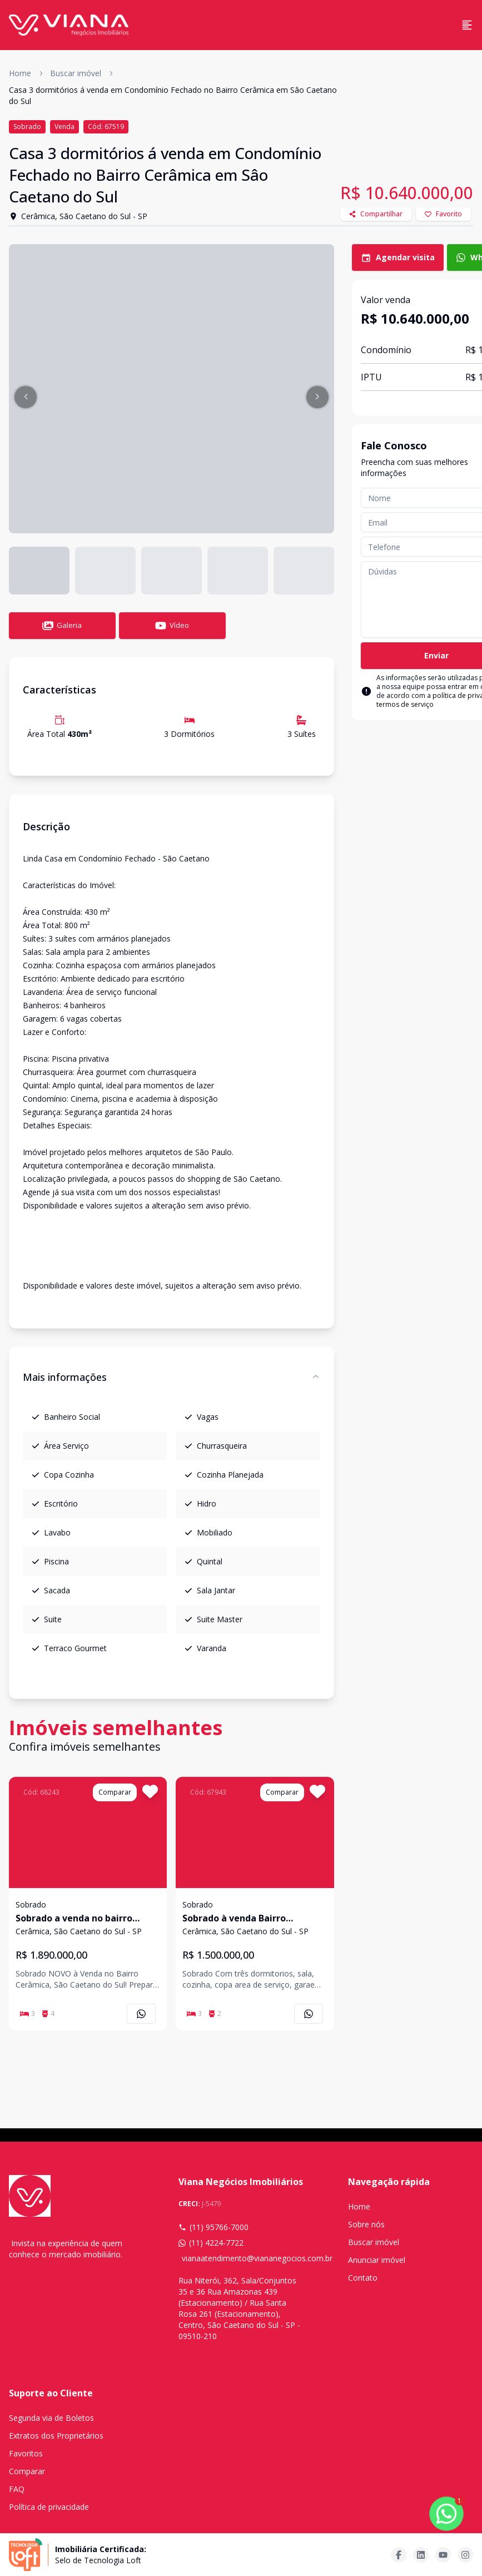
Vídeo (172, 625)
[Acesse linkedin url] (421, 2555)
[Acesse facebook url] (398, 2555)
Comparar (27, 2471)
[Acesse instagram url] (465, 2555)
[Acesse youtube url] (443, 2555)
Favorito (443, 214)
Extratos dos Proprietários (56, 2435)
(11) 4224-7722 (211, 2242)
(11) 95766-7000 (213, 2227)
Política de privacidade (49, 2506)
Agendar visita (398, 257)
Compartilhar (376, 214)
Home (20, 73)
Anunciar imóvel (376, 2260)
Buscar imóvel (75, 73)
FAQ (16, 2489)
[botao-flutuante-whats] (446, 2514)
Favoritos (26, 2453)
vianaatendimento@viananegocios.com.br (243, 2258)
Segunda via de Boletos (51, 2417)
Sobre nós (366, 2224)
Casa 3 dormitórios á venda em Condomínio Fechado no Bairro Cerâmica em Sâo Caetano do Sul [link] (173, 95)
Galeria (62, 625)
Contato (362, 2277)
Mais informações (171, 1377)
